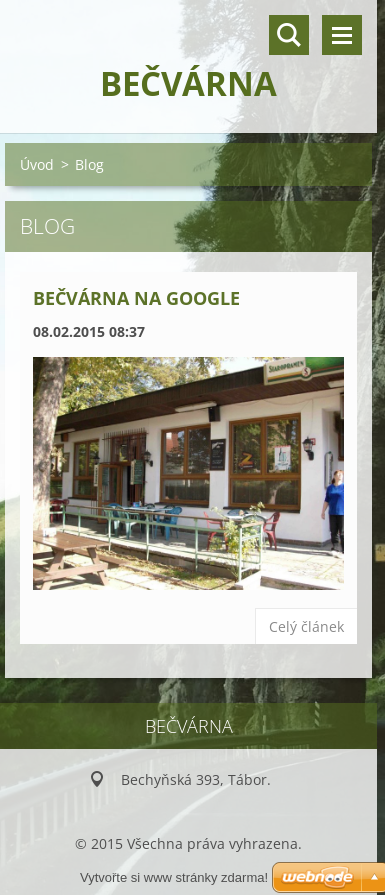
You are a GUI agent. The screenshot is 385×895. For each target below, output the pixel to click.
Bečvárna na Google (136, 298)
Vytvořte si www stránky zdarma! (174, 877)
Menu (342, 35)
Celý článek (306, 626)
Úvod (37, 164)
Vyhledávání (289, 35)
